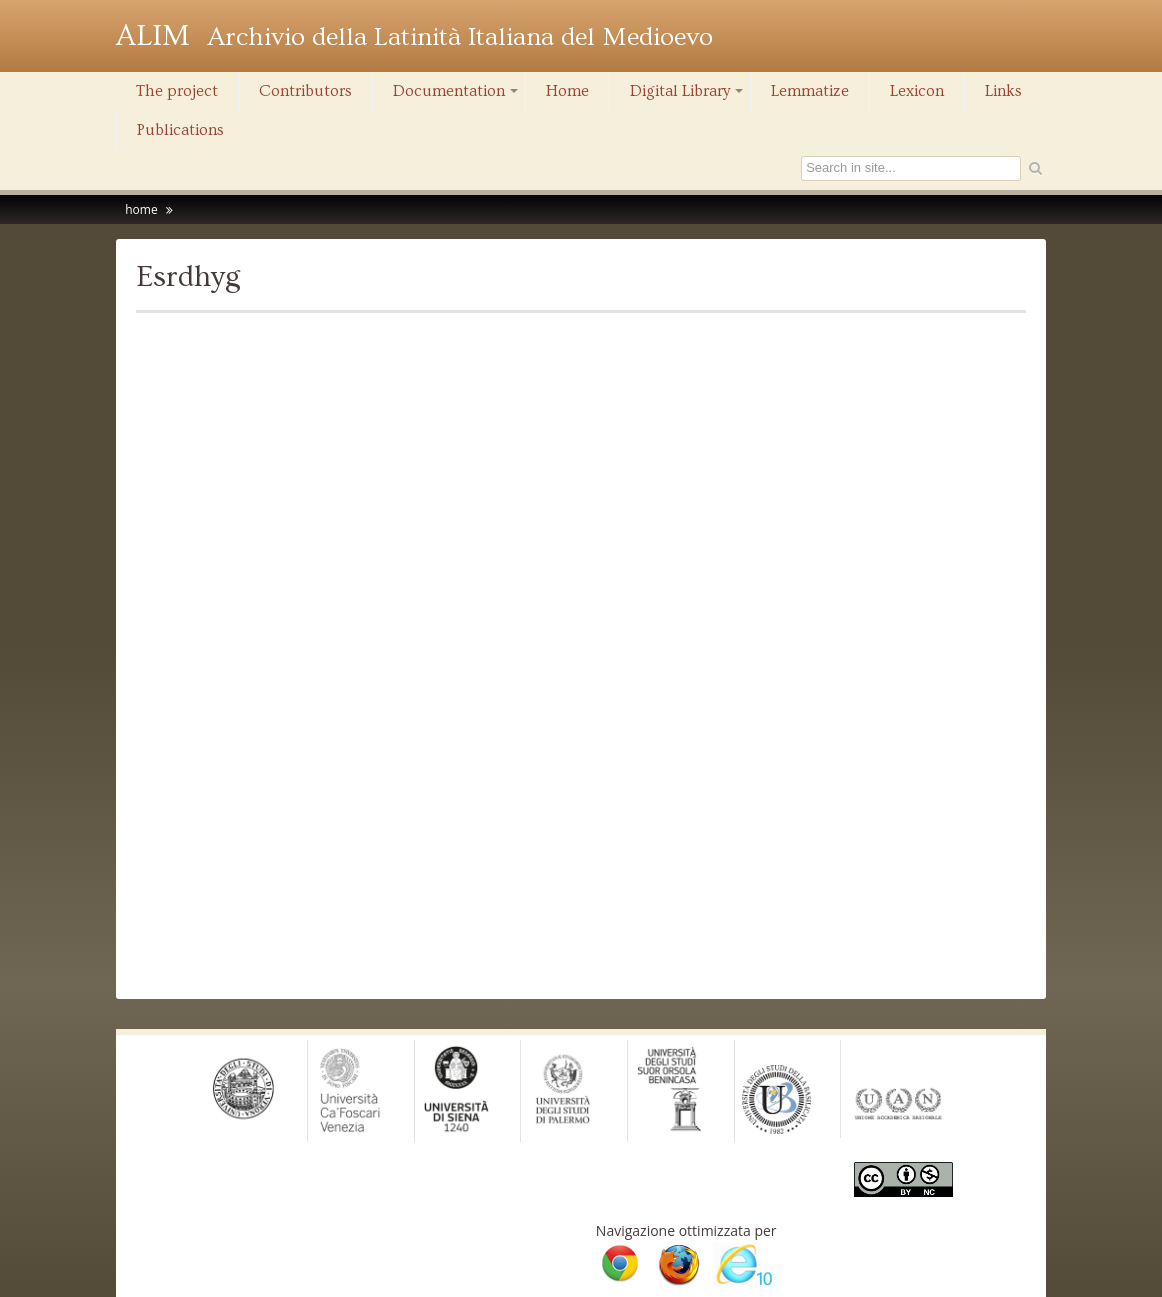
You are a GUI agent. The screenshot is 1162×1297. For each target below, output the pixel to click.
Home (567, 91)
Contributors (305, 91)
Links (1003, 91)
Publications (180, 130)
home (141, 209)
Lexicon (917, 91)
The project (177, 91)
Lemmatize (810, 91)
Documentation (457, 96)
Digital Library (688, 96)
